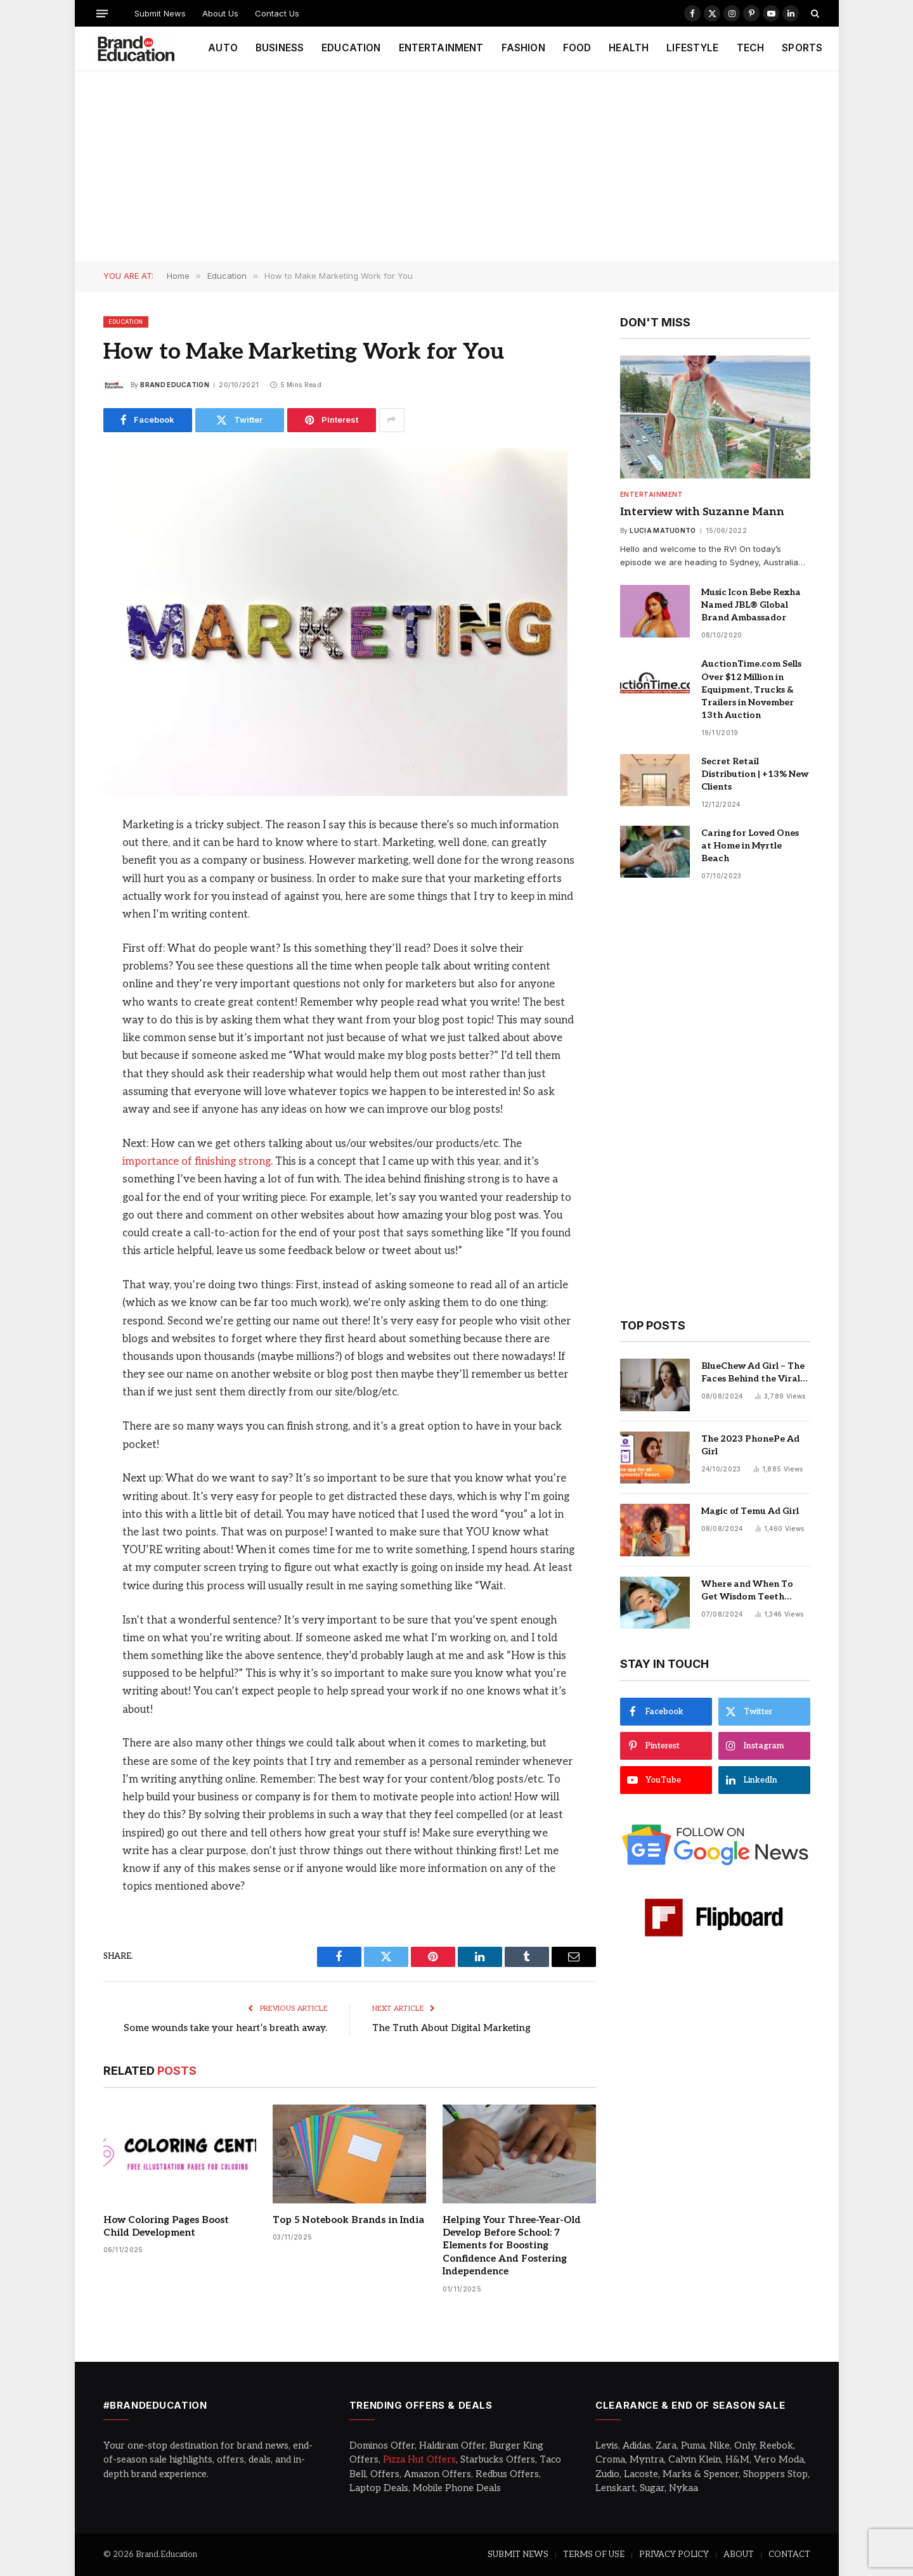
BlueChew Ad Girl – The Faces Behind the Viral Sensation (753, 1373)
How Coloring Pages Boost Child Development (166, 2226)
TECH (751, 48)
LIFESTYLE (692, 48)
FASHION (523, 48)
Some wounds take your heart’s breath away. (225, 2028)
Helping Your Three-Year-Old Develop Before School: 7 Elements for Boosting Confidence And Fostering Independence (512, 2246)
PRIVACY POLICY (674, 2554)
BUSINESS (280, 48)
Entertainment (651, 494)
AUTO (223, 48)
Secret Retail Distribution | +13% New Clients (754, 774)
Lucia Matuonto (663, 530)
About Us (220, 13)
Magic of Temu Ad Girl (750, 1511)
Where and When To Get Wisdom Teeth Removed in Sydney (747, 1591)
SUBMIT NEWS (518, 2554)
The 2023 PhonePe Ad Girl (750, 1445)
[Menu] (101, 13)
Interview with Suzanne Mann (702, 512)
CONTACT (789, 2554)
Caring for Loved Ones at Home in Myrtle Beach (750, 846)
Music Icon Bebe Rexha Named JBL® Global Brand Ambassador (751, 605)
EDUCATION (350, 48)
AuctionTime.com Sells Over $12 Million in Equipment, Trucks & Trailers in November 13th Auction (751, 689)
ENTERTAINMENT (441, 48)
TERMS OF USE (594, 2554)
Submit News (160, 13)
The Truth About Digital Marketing (451, 2028)
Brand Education (174, 384)
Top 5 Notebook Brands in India (348, 2220)
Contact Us (277, 13)
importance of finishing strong (196, 1161)
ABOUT (738, 2554)
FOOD (577, 48)
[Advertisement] (456, 166)
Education (125, 321)
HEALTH (629, 48)
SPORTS (802, 48)
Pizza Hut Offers (419, 2459)
